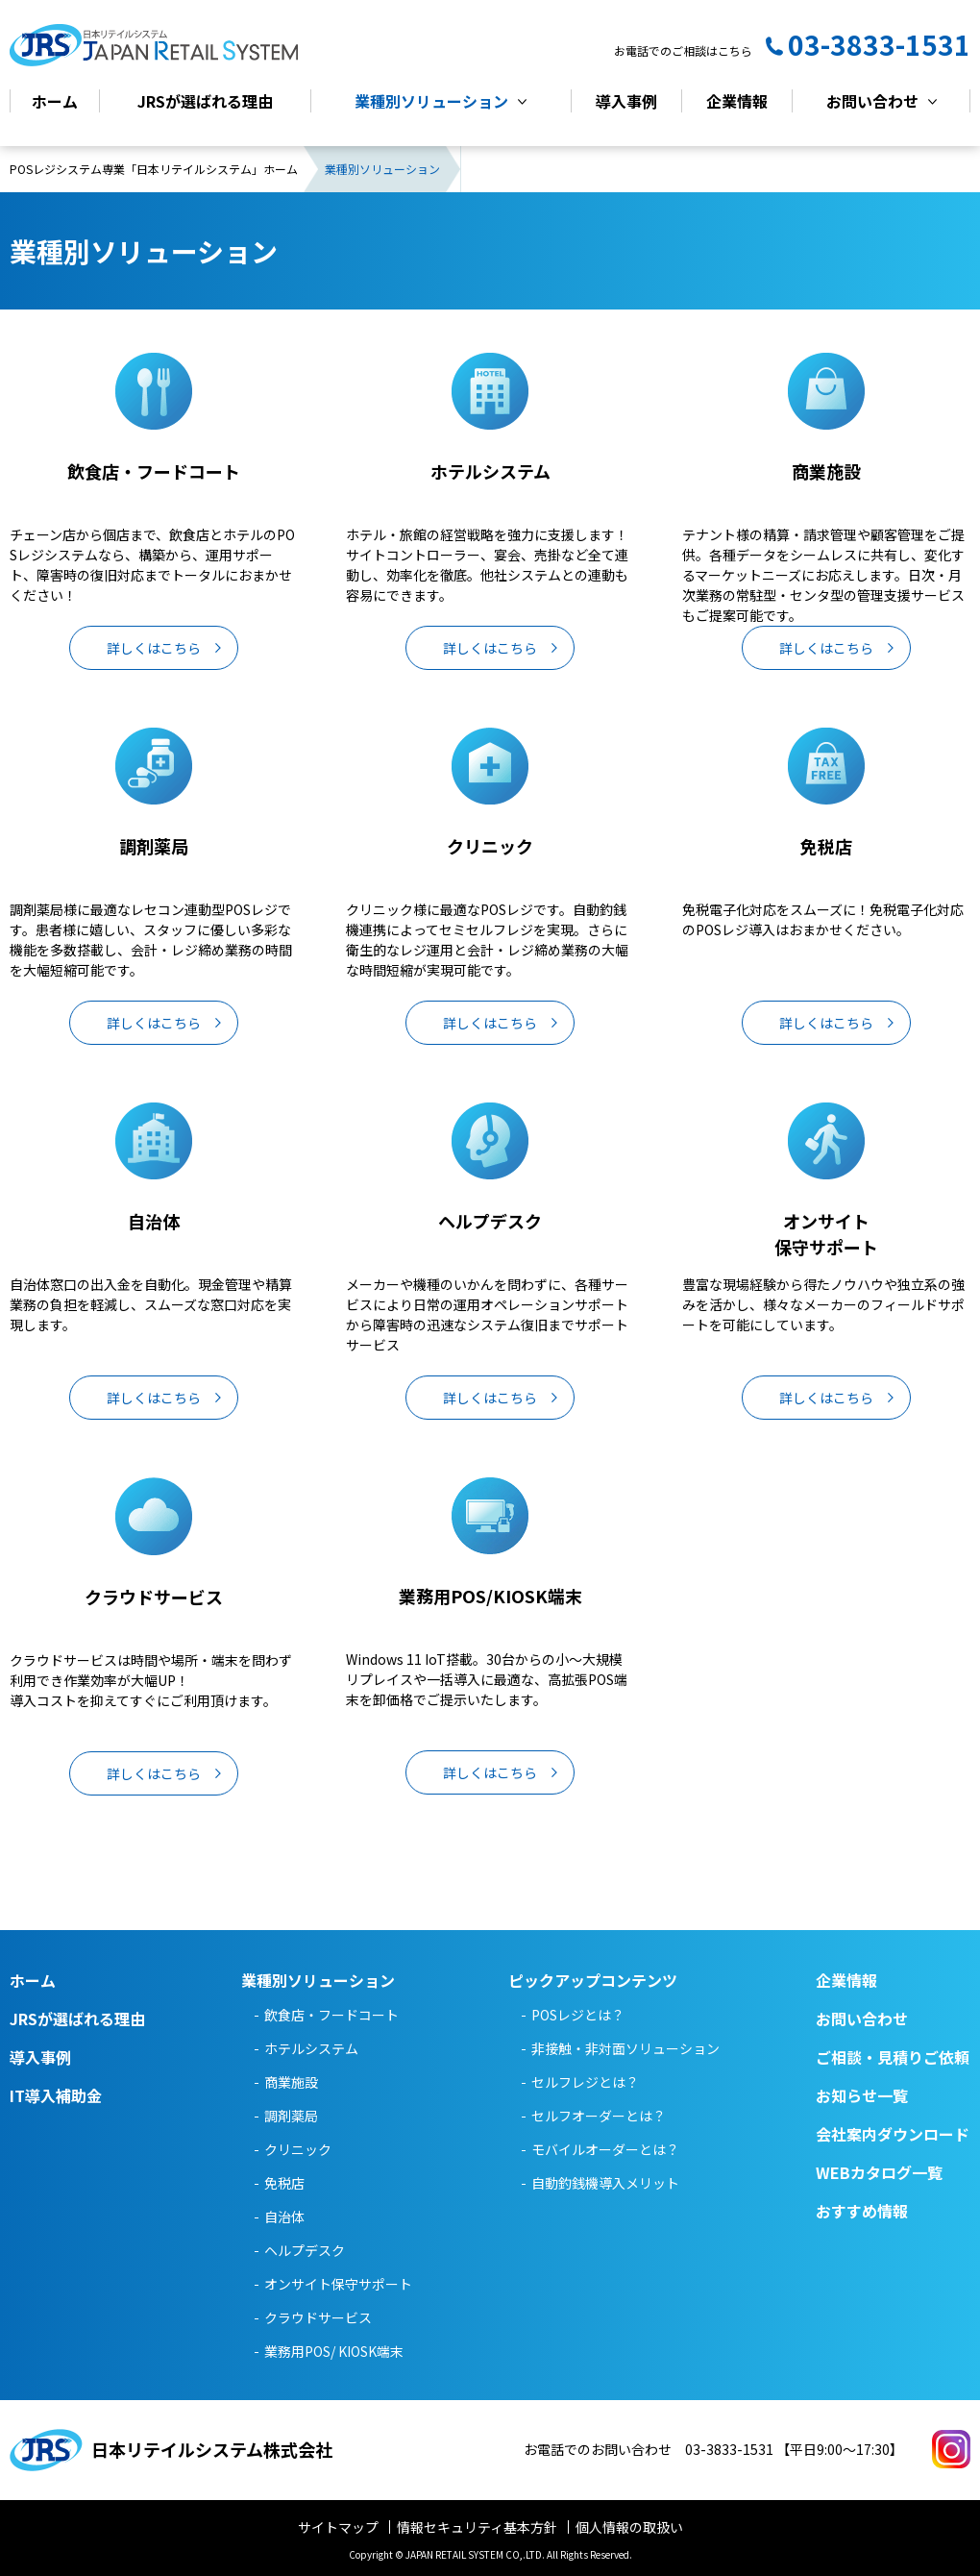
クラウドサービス (318, 2317)
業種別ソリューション (431, 101)
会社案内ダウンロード (892, 2133)
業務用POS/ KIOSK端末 (334, 2351)
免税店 (284, 2182)
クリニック (297, 2149)
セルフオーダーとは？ (598, 2115)
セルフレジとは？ (585, 2082)
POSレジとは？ (578, 2014)
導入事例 (626, 101)
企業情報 (737, 101)
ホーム (55, 101)
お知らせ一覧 (862, 2095)
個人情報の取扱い (629, 2527)
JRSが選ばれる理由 (205, 101)
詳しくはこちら (154, 648)
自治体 (284, 2216)
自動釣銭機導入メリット (605, 2182)
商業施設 (291, 2082)
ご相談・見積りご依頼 (892, 2056)
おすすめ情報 (862, 2210)
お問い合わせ (872, 101)
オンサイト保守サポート (338, 2283)
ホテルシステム (311, 2048)
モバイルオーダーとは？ (605, 2149)
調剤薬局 (291, 2115)
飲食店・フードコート (331, 2014)
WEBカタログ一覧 (879, 2172)
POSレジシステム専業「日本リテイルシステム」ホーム (154, 169)
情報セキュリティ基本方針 (477, 2527)
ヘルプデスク (304, 2250)
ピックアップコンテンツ (592, 1980)
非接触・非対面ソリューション (625, 2048)
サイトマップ (338, 2527)
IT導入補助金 (56, 2095)
